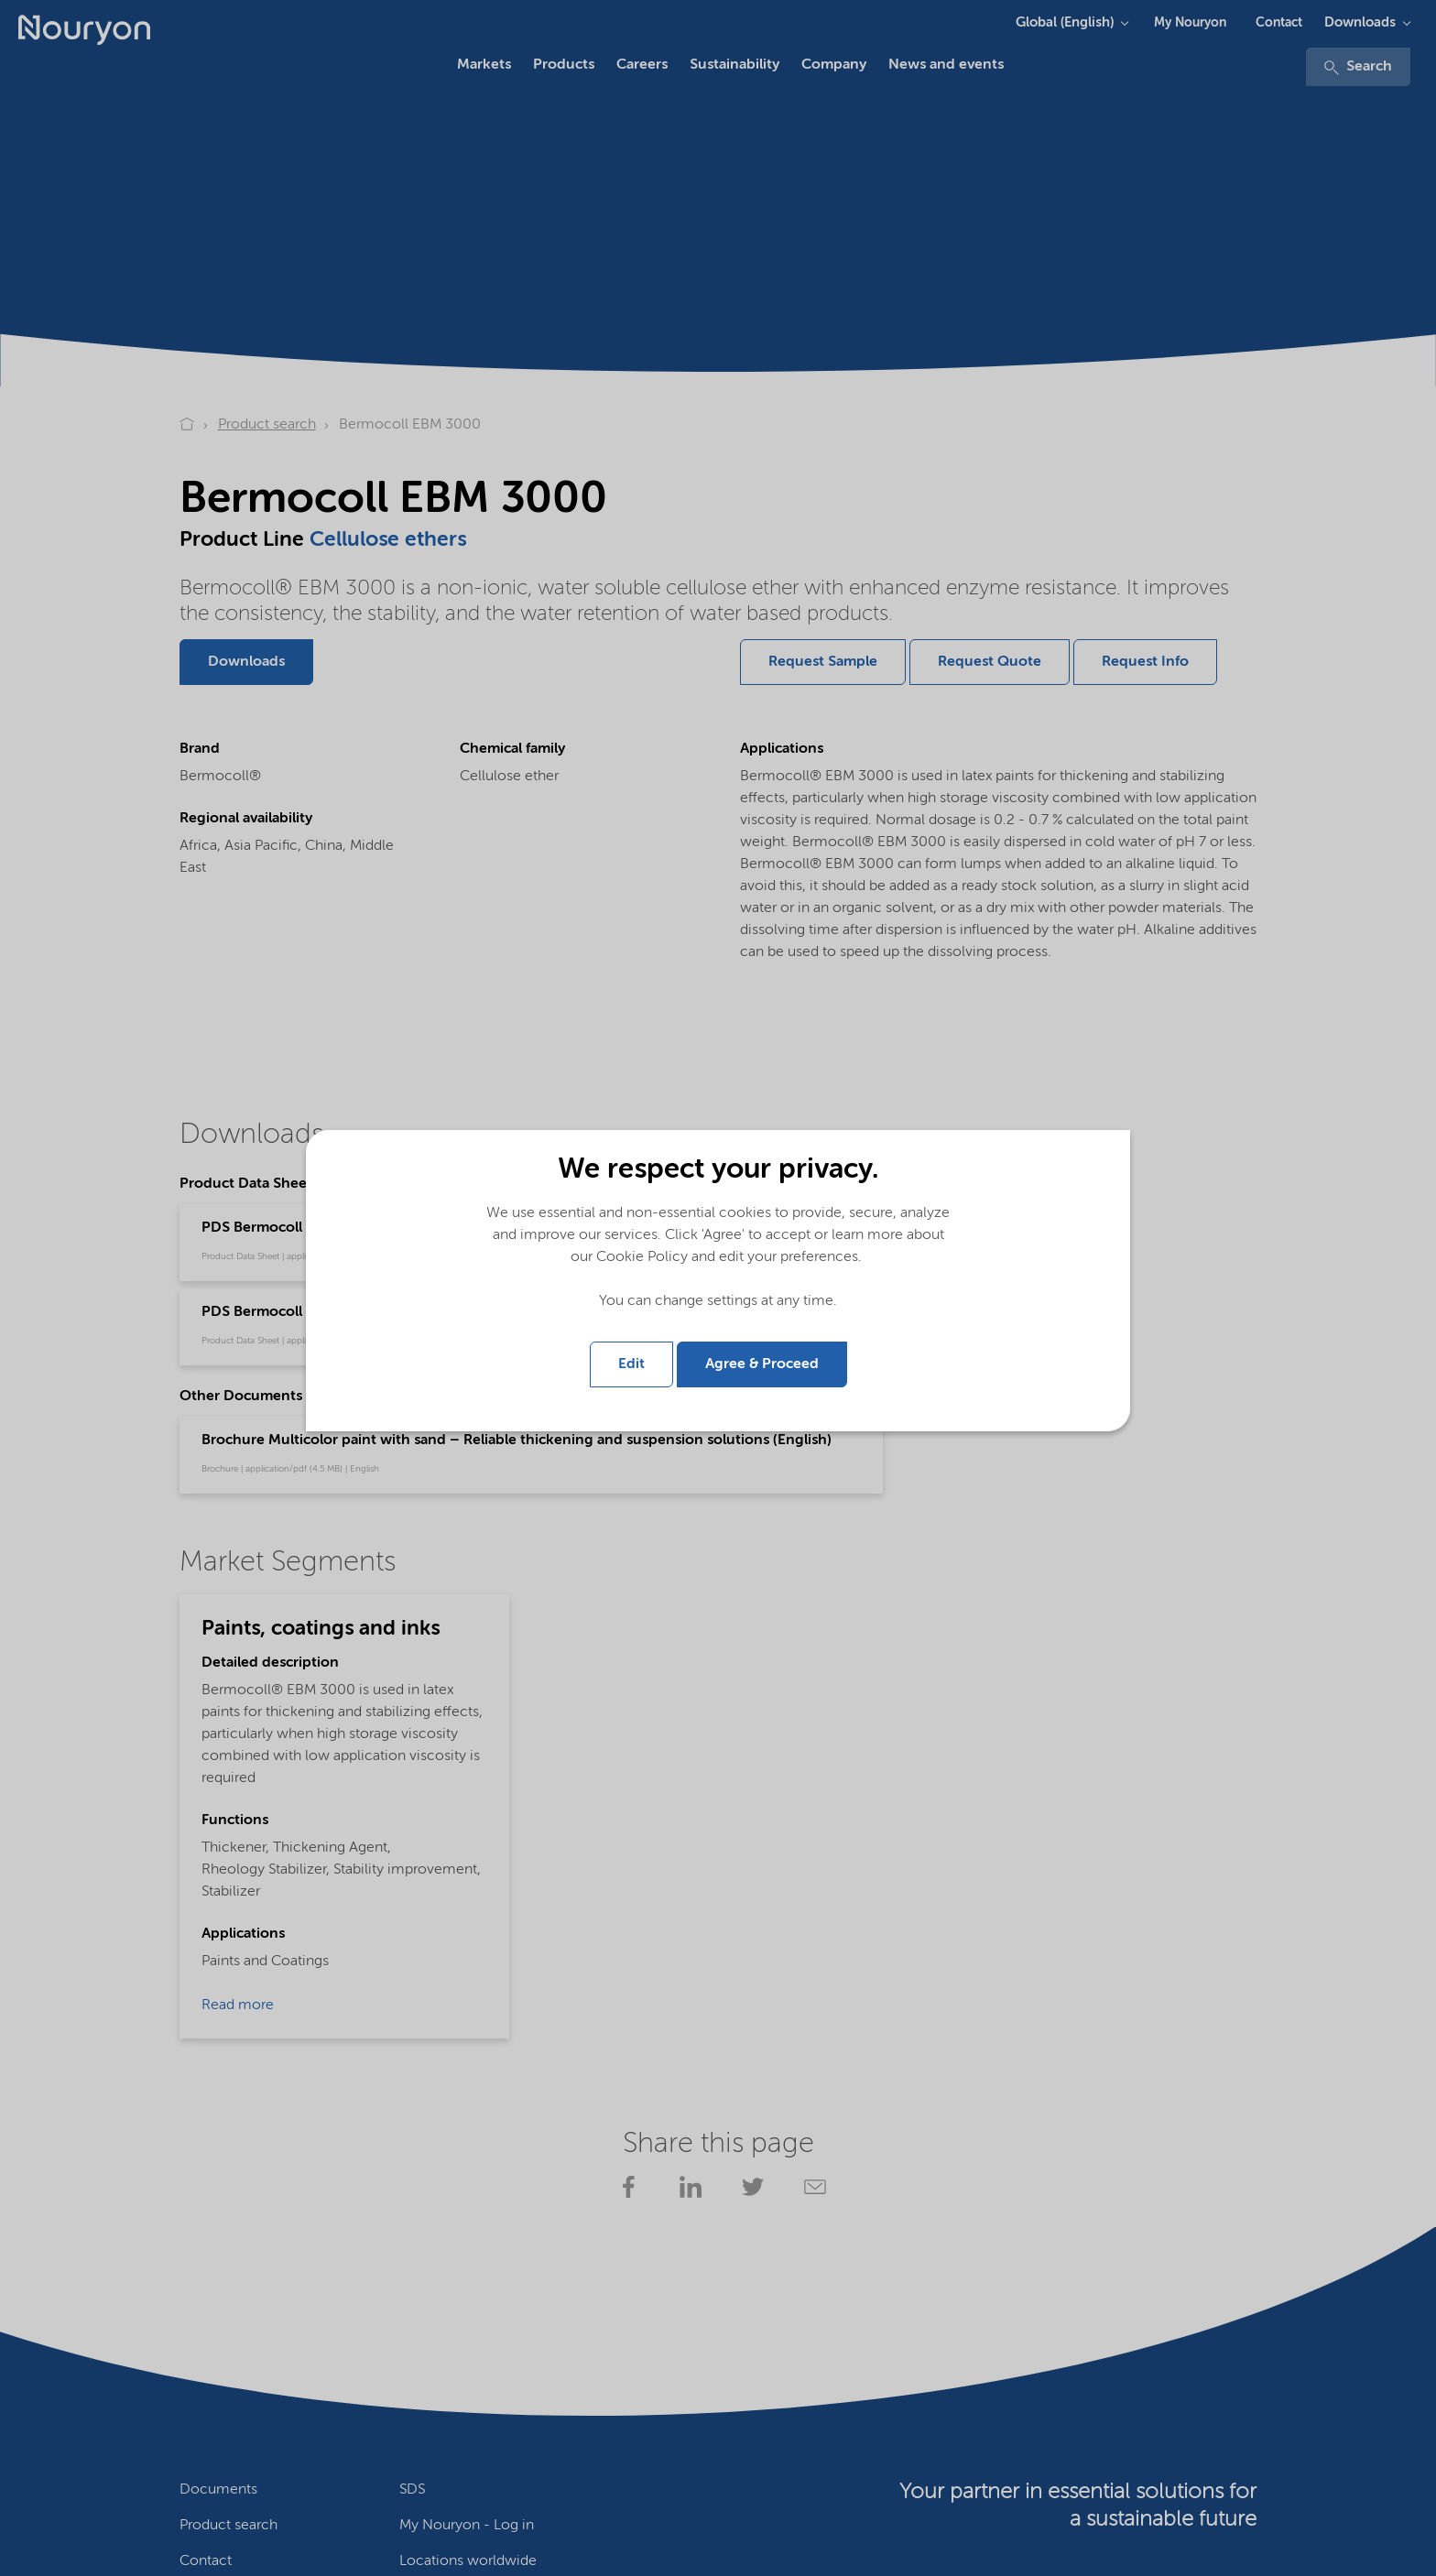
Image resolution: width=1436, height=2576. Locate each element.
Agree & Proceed (762, 1364)
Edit (631, 1364)
